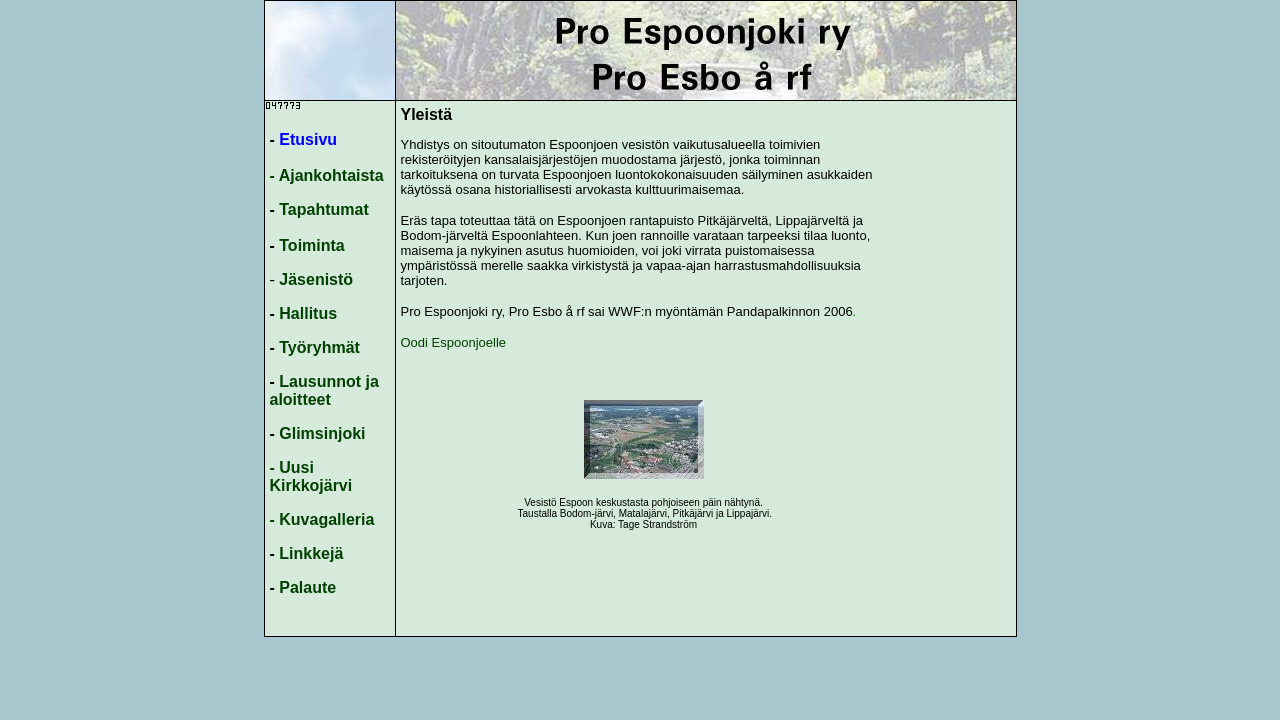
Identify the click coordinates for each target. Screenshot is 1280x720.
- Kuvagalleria (322, 519)
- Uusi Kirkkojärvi (311, 476)
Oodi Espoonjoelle (455, 342)
